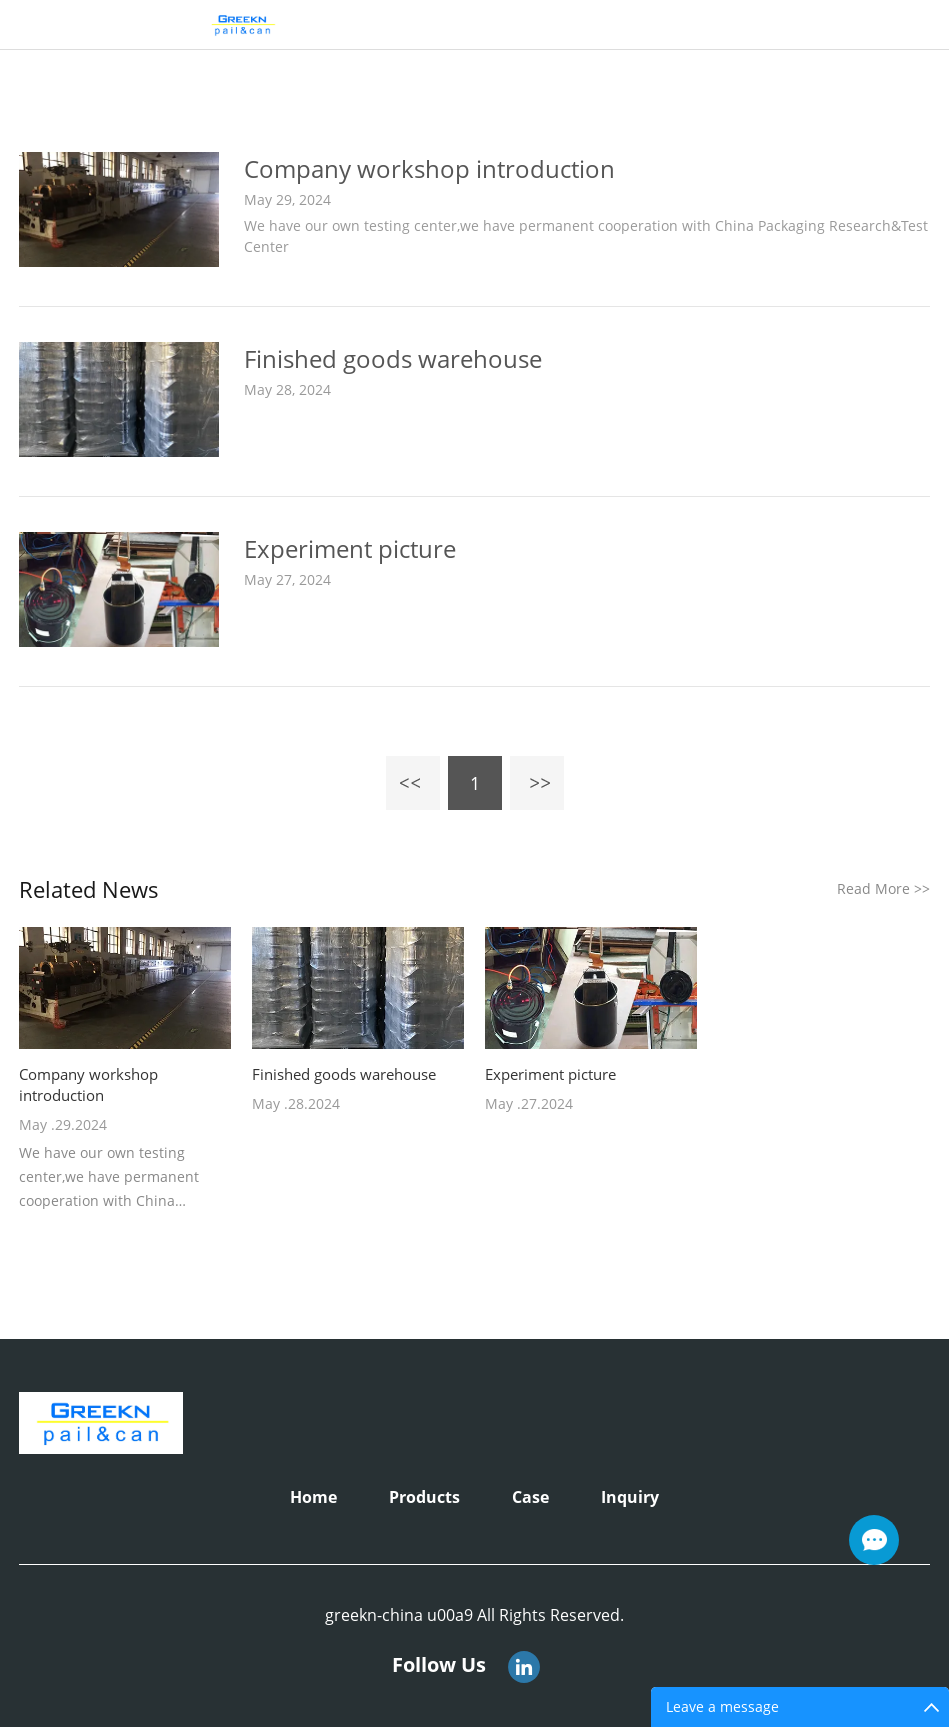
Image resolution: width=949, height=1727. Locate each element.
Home (313, 1497)
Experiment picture (350, 548)
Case (530, 1497)
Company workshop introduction (429, 168)
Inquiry (630, 1497)
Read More (883, 888)
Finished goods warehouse (393, 358)
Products (424, 1497)
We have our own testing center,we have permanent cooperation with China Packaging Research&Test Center (586, 236)
